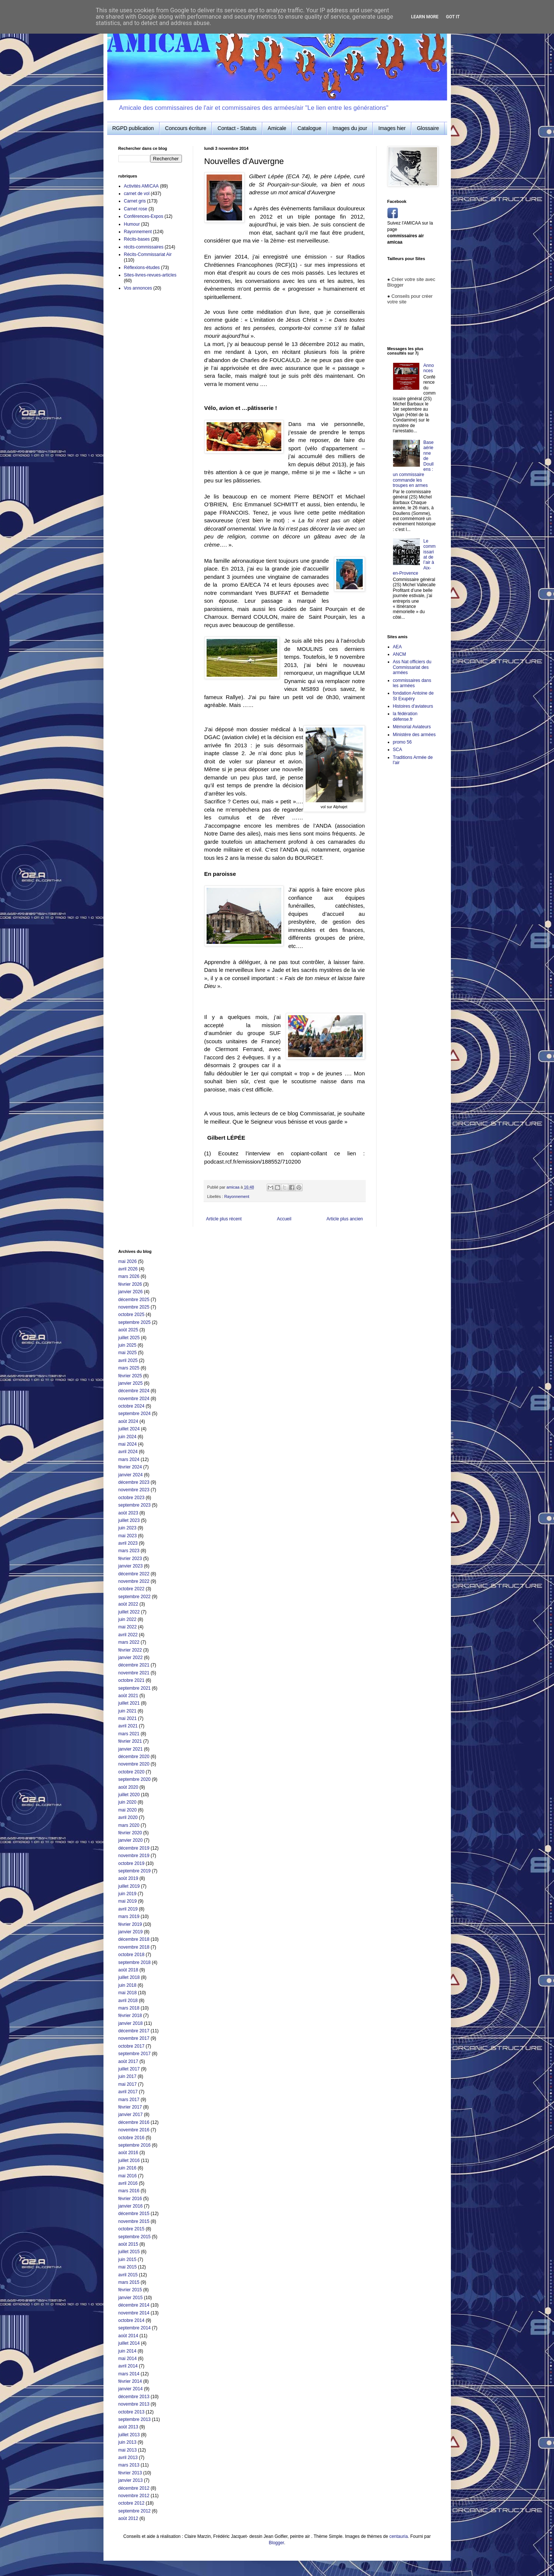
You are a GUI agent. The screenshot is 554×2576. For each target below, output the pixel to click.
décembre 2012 (133, 2488)
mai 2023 (127, 1535)
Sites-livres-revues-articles (150, 275)
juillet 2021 (129, 1703)
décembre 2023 (133, 1482)
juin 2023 (127, 1528)
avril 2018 (128, 2000)
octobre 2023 (131, 1497)
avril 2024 (128, 1451)
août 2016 (128, 2152)
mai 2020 (127, 1810)
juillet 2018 (129, 1977)
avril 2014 (128, 2366)
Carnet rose (136, 208)
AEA (397, 646)
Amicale (277, 128)
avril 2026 (128, 1269)
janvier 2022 (130, 1657)
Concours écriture (186, 128)
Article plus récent (224, 1218)
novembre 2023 (133, 1489)
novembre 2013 (133, 2404)
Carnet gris (135, 201)
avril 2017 (128, 2091)
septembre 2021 (134, 1688)
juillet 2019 (129, 1886)
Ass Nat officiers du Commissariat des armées (412, 667)
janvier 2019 (130, 1931)
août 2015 (128, 2244)
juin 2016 (127, 2168)
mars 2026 (129, 1276)
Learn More (425, 16)
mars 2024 (129, 1459)
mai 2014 (127, 2358)
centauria (398, 2536)
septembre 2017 (134, 2053)
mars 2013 (129, 2465)
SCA (397, 749)
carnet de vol (137, 193)
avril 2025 (128, 1360)
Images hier (392, 128)
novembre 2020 (133, 1764)
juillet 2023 (129, 1520)
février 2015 (130, 2289)
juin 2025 (127, 1345)
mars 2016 (129, 2190)
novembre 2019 (133, 1855)
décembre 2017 (133, 2030)
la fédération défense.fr (405, 716)
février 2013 (130, 2472)
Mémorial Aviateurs (412, 726)
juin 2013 (127, 2442)
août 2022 (128, 1604)
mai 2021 (127, 1718)
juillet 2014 (129, 2343)
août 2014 (128, 2335)
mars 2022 (129, 1642)
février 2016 (130, 2198)
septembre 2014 (134, 2328)
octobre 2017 (131, 2046)
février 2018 (130, 2015)
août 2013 (128, 2427)
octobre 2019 (131, 1863)
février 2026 (130, 1284)
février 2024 (130, 1467)
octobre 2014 (131, 2320)
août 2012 (128, 2518)
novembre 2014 (133, 2313)
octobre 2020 (131, 1772)
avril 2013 (128, 2457)
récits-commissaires (144, 247)
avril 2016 (128, 2183)
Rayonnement (236, 1196)
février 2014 (130, 2381)
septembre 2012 (134, 2511)
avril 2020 (128, 1817)
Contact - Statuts (236, 128)
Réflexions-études (142, 267)
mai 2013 (127, 2450)
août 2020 (128, 1787)
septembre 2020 (134, 1779)
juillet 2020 (129, 1794)
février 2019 (130, 1924)
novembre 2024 (133, 1398)
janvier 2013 (130, 2480)
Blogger (276, 2542)
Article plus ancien (344, 1218)
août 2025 (128, 1329)
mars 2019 (129, 1916)
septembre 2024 (134, 1413)
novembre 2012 (133, 2495)
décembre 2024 (133, 1390)
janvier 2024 (130, 1474)
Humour (132, 224)
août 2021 (128, 1695)
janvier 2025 (130, 1383)
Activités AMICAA (141, 186)
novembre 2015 (133, 2221)
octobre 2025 (131, 1314)
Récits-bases (137, 239)
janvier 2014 (130, 2388)
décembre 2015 (133, 2213)
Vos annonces (138, 288)
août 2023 (128, 1513)
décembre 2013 (133, 2396)
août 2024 (128, 1421)
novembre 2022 (133, 1581)
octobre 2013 (131, 2412)
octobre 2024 (131, 1406)
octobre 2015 (131, 2228)
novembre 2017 (133, 2038)
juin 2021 (127, 1711)
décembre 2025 (133, 1299)
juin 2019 (127, 1893)
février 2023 (130, 1558)
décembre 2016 (133, 2122)
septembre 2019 (134, 1871)
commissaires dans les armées (412, 683)
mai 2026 (127, 1261)
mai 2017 (127, 2084)
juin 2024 (127, 1436)
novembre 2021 (133, 1672)
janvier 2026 (130, 1291)
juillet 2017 (129, 2069)
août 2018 (128, 1970)
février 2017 (130, 2107)
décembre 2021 (133, 1665)
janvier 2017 (130, 2114)
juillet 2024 (129, 1428)
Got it (453, 16)
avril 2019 (128, 1909)
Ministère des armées (414, 734)
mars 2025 (129, 1368)
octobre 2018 (131, 1954)
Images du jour (349, 128)
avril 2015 (128, 2274)
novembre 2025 (133, 1307)
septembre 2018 (134, 1962)
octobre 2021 (131, 1680)
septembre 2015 (134, 2236)
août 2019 (128, 1878)
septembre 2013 (134, 2419)
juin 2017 (127, 2076)
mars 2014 (129, 2373)
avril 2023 (128, 1543)
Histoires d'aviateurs (413, 706)
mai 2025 (127, 1352)
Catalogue (309, 128)
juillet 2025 (129, 1337)
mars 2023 (129, 1550)
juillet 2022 (129, 1612)
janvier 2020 (130, 1840)
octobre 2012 (131, 2503)
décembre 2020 (133, 1756)
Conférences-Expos (143, 216)
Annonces (428, 368)
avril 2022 (128, 1634)
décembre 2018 (133, 1939)
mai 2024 (127, 1444)
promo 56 (402, 742)
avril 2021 (128, 1726)
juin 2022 (127, 1619)
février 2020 (130, 1832)
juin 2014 (127, 2351)
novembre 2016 (133, 2129)
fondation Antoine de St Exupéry (413, 696)
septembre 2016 (134, 2145)
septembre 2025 (134, 1322)
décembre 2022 (133, 1573)
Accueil (284, 1218)
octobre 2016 (131, 2137)
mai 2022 (127, 1627)
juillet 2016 (129, 2160)
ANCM (399, 654)
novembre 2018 (133, 1947)
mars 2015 (129, 2282)
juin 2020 (127, 1802)
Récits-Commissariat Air (148, 254)
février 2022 (130, 1650)
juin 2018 (127, 1985)
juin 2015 (127, 2259)
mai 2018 (127, 1992)
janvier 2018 (130, 2023)
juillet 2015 (129, 2251)
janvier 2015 (130, 2297)
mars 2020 (129, 1825)
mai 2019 (127, 1901)
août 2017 (128, 2061)
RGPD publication (133, 128)
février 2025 (130, 1375)
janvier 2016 (130, 2206)
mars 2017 (129, 2099)
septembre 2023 (134, 1505)
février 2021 (130, 1741)
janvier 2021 (130, 1749)
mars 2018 (129, 2008)
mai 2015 (127, 2267)
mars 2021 (129, 1733)
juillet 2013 (129, 2434)
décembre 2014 (133, 2305)
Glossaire (428, 128)
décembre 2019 (133, 1848)
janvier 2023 (130, 1566)
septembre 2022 (134, 1596)
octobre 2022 (131, 1588)
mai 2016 (127, 2175)
